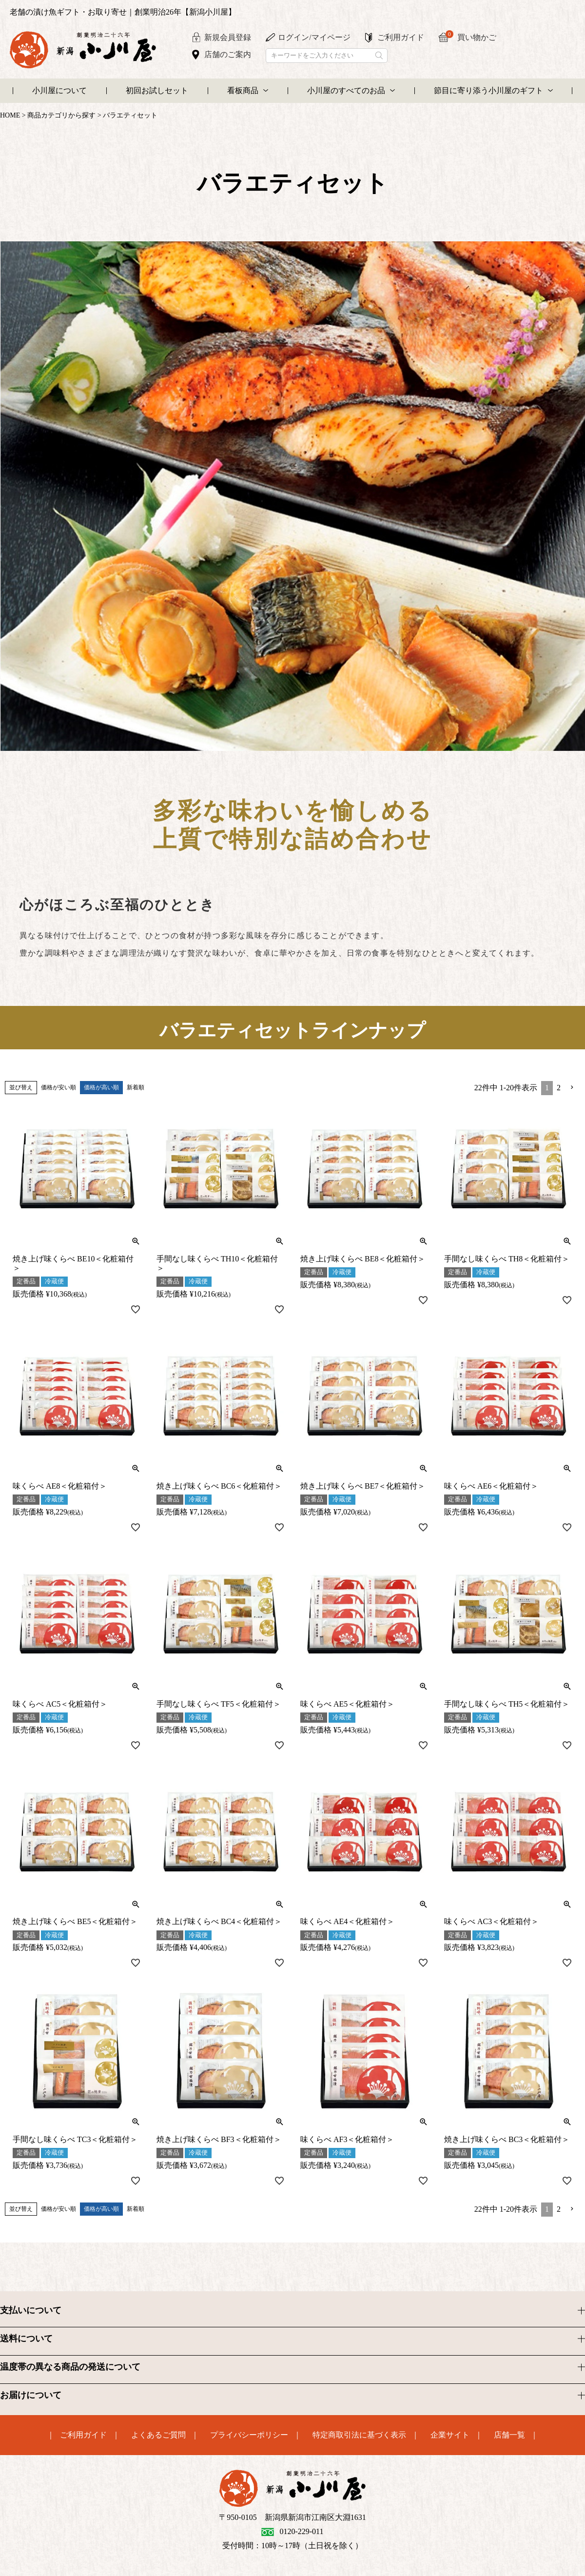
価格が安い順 (58, 1087)
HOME (10, 115)
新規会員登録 (227, 37)
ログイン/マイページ (314, 37)
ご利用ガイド (400, 37)
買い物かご (471, 36)
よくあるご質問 (158, 2435)
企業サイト (449, 2435)
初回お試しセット (157, 90)
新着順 (135, 1087)
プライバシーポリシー (249, 2435)
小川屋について (59, 90)
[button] (572, 1087)
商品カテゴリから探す (61, 115)
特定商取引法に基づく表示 (359, 2435)
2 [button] (559, 1087)
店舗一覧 (509, 2435)
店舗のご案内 (227, 54)
